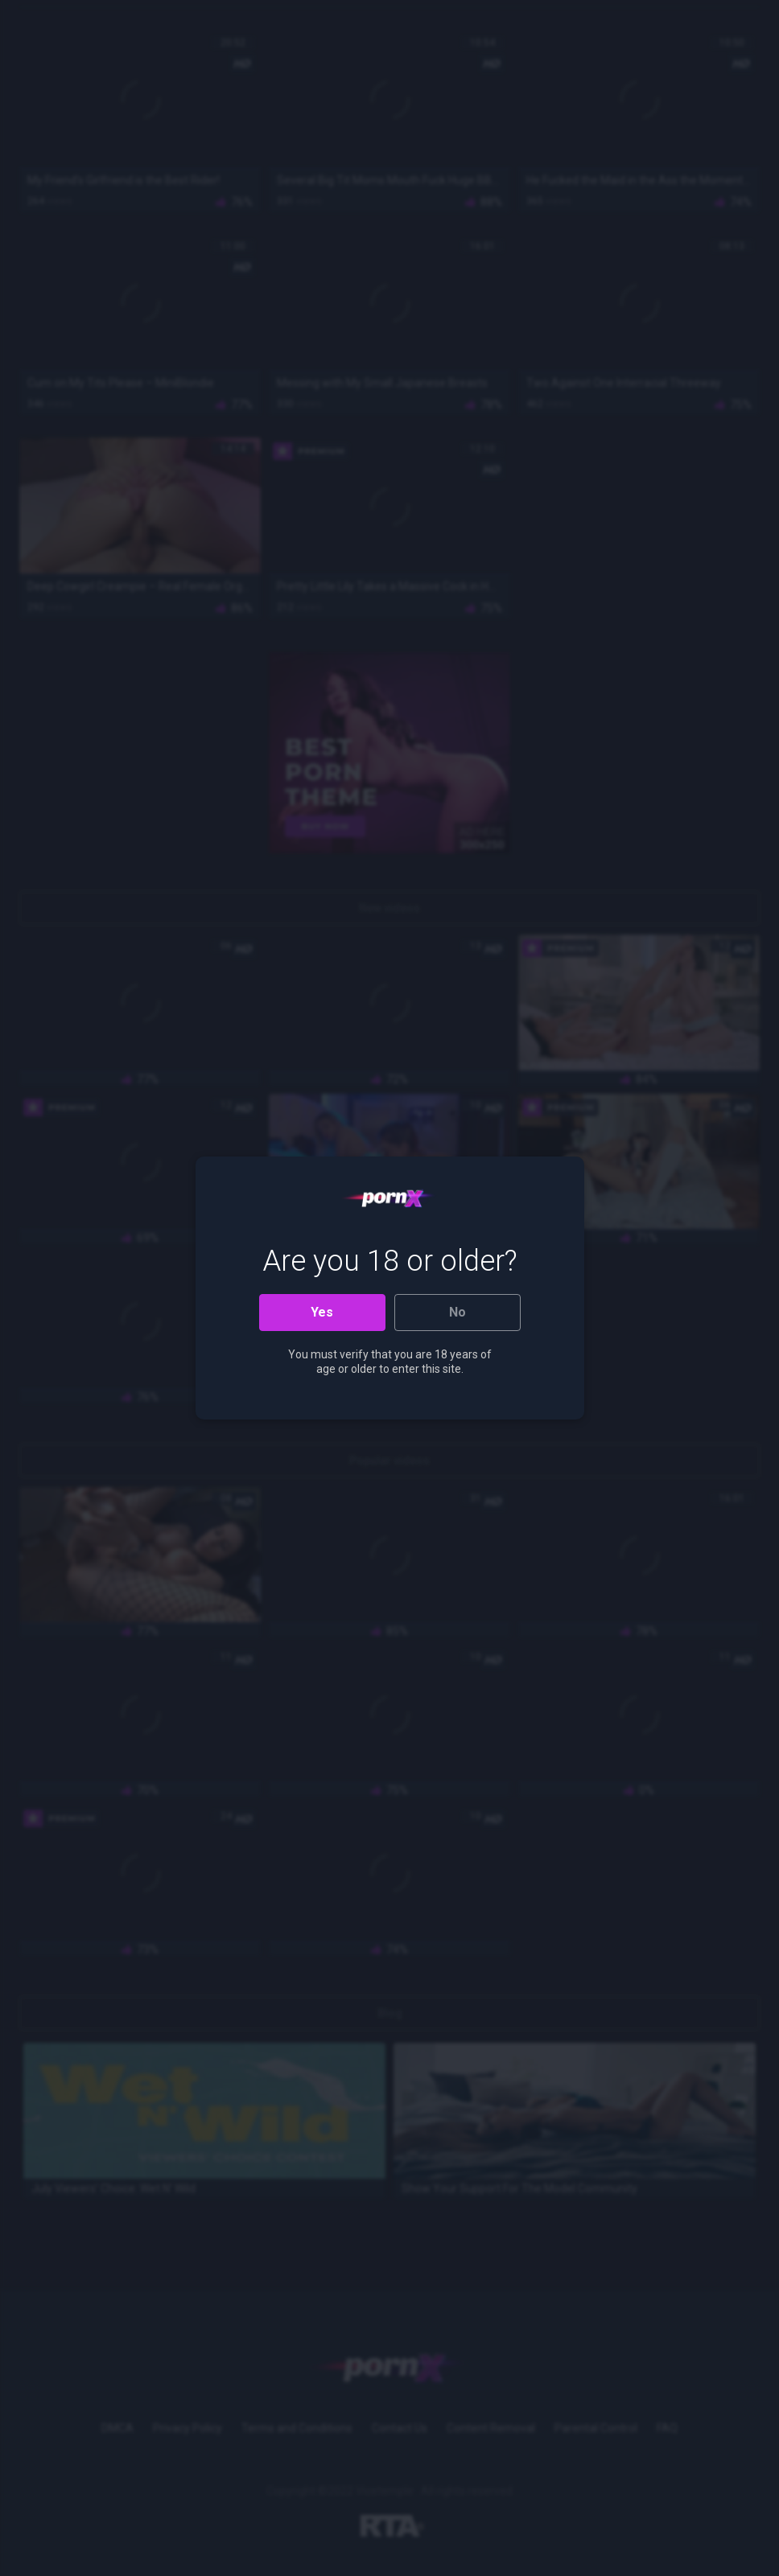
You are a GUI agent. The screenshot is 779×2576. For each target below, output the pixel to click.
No (457, 1312)
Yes (322, 1312)
